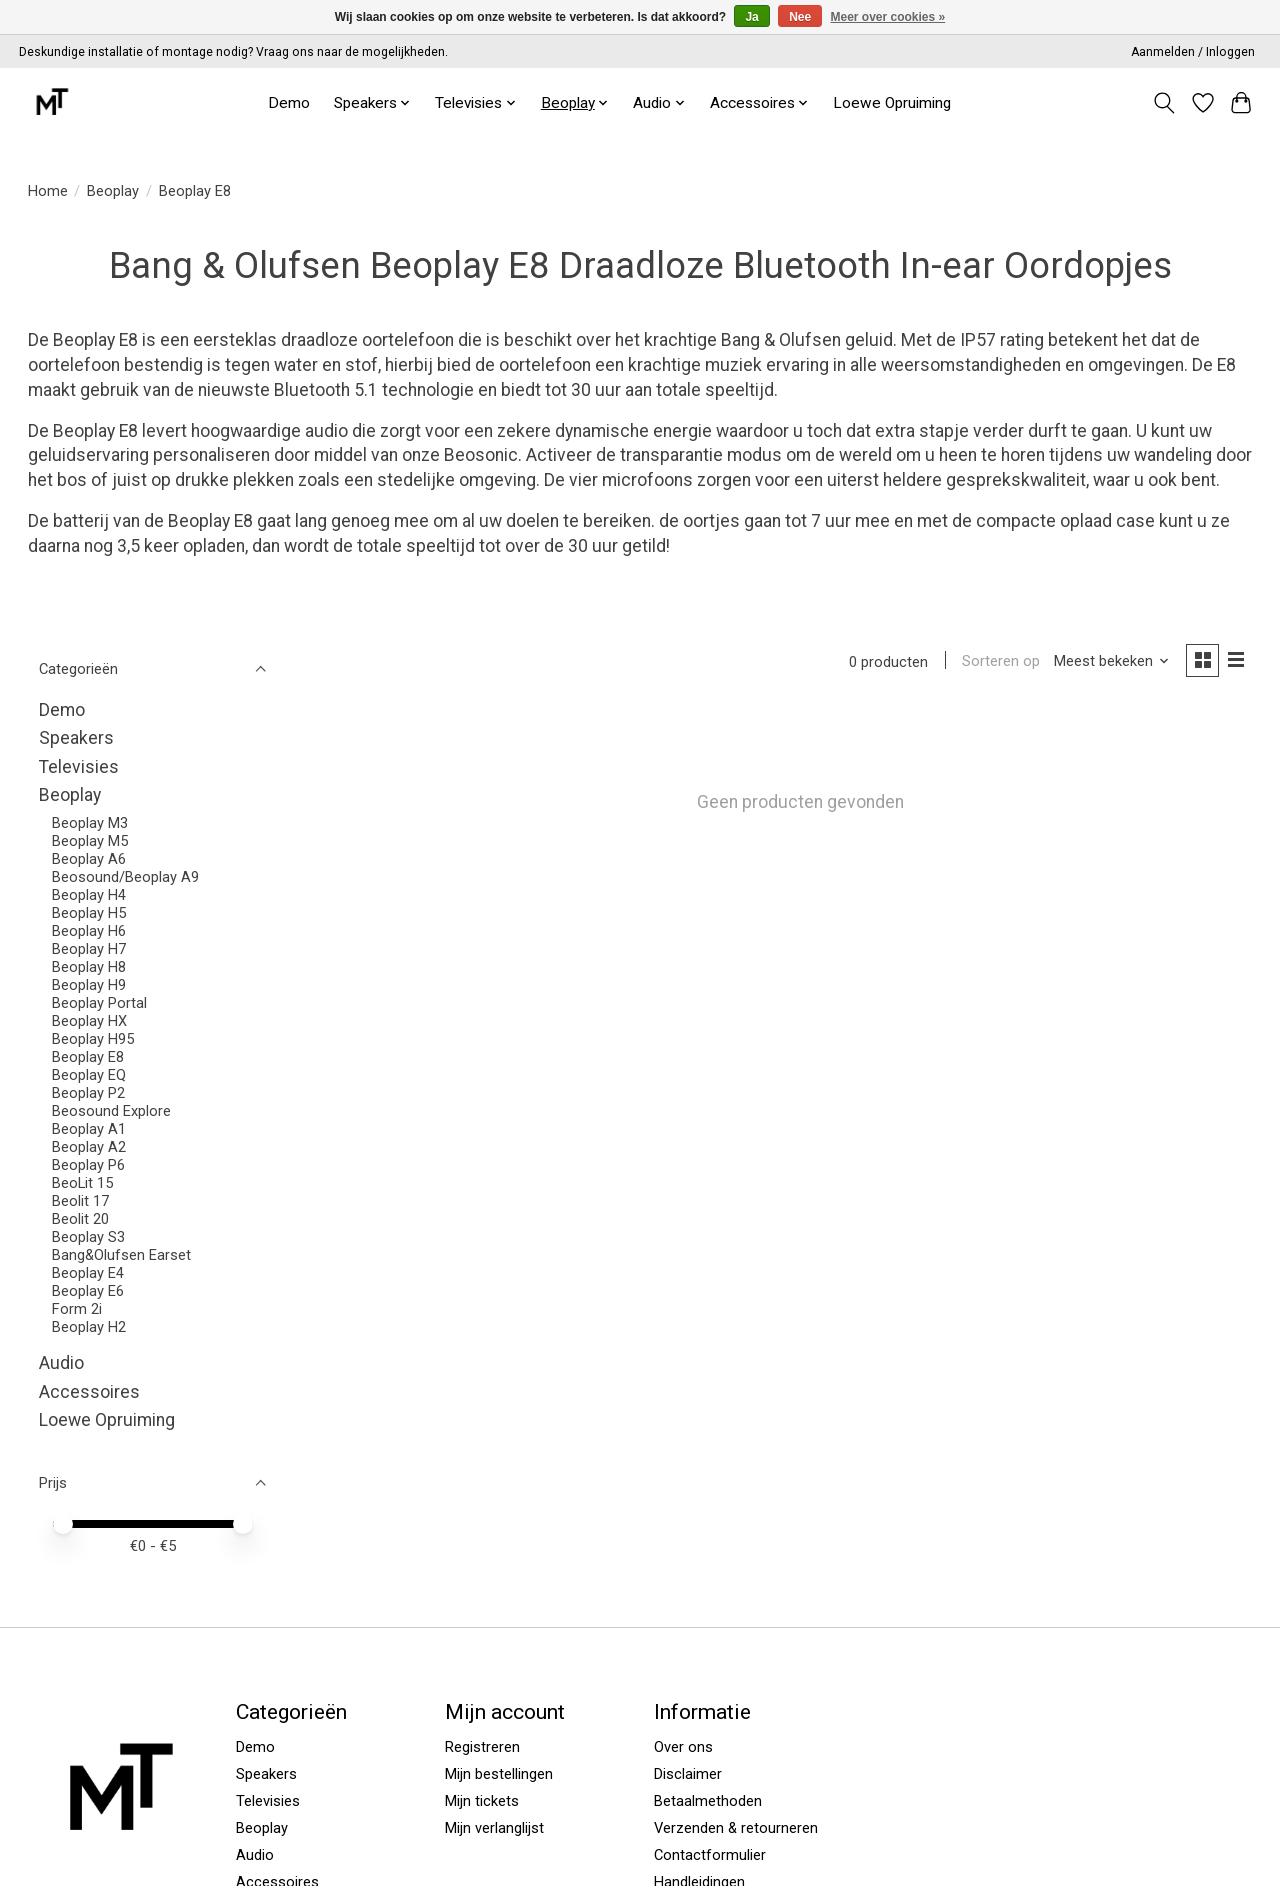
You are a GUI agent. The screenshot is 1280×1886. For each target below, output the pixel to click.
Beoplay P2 (88, 1093)
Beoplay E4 (88, 1273)
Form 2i (77, 1309)
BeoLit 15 (82, 1183)
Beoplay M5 (90, 841)
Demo (289, 103)
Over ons (683, 1747)
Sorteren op (999, 662)
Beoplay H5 (89, 913)
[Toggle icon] (1163, 103)
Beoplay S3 (88, 1237)
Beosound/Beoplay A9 (125, 877)
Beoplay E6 (88, 1291)
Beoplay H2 (89, 1327)
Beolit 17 (80, 1201)
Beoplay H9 (89, 985)
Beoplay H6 (89, 931)
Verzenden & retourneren (736, 1828)
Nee (800, 17)
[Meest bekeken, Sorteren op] (1109, 662)
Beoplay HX (89, 1021)
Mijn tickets (482, 1801)
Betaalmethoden (708, 1801)
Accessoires (89, 1392)
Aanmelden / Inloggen (1193, 52)
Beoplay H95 (93, 1039)
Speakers (76, 738)
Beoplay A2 (89, 1147)
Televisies (79, 767)
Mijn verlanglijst (494, 1828)
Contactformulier (710, 1855)
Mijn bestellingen (499, 1774)
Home (48, 191)
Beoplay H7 (89, 949)
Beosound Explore (111, 1111)
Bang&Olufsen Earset (121, 1255)
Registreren (482, 1747)
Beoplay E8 (88, 1057)
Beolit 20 (80, 1219)
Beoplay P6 (88, 1165)
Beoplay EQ (89, 1075)
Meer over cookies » (888, 17)
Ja (751, 17)
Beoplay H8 (89, 967)
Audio (61, 1363)
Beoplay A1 (89, 1129)
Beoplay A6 (89, 859)
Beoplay (113, 191)
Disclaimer (688, 1774)
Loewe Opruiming (892, 103)
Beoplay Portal (99, 1003)
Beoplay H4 (89, 895)
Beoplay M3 (90, 823)
